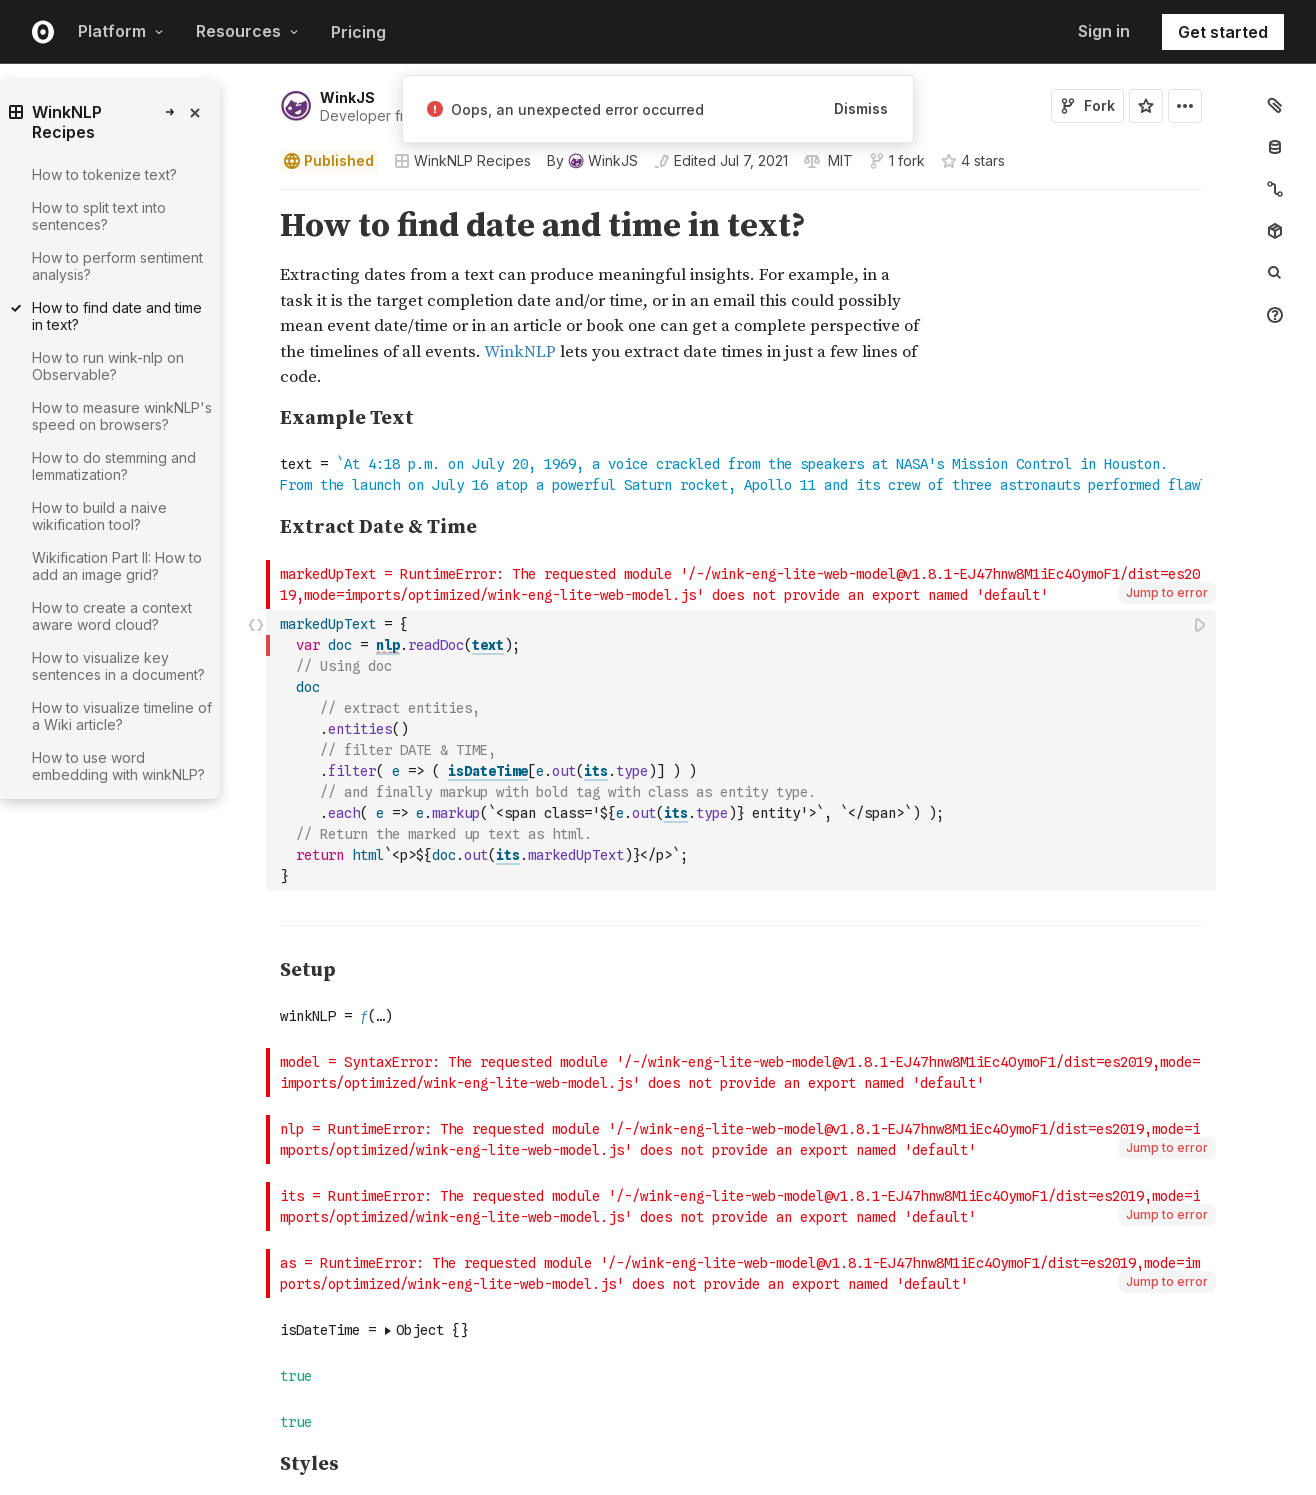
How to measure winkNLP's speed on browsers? (122, 416)
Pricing (358, 32)
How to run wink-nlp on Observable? (108, 366)
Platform (121, 31)
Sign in (1104, 31)
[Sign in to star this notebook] (1146, 106)
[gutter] (175, 925)
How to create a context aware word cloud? (112, 616)
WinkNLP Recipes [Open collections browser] (462, 160)
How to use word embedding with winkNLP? (118, 766)
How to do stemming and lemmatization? (114, 466)
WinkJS (347, 97)
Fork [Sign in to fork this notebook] (1087, 105)
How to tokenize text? (104, 174)
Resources (247, 31)
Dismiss (861, 108)
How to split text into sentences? (99, 216)
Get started (1223, 32)
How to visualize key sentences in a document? (118, 666)
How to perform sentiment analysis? (117, 266)
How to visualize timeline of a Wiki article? (122, 716)
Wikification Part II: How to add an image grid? (117, 566)
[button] (256, 198)
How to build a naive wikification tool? (99, 516)
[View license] (838, 161)
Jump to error (1167, 592)
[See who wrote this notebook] (592, 161)
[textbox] (743, 750)
